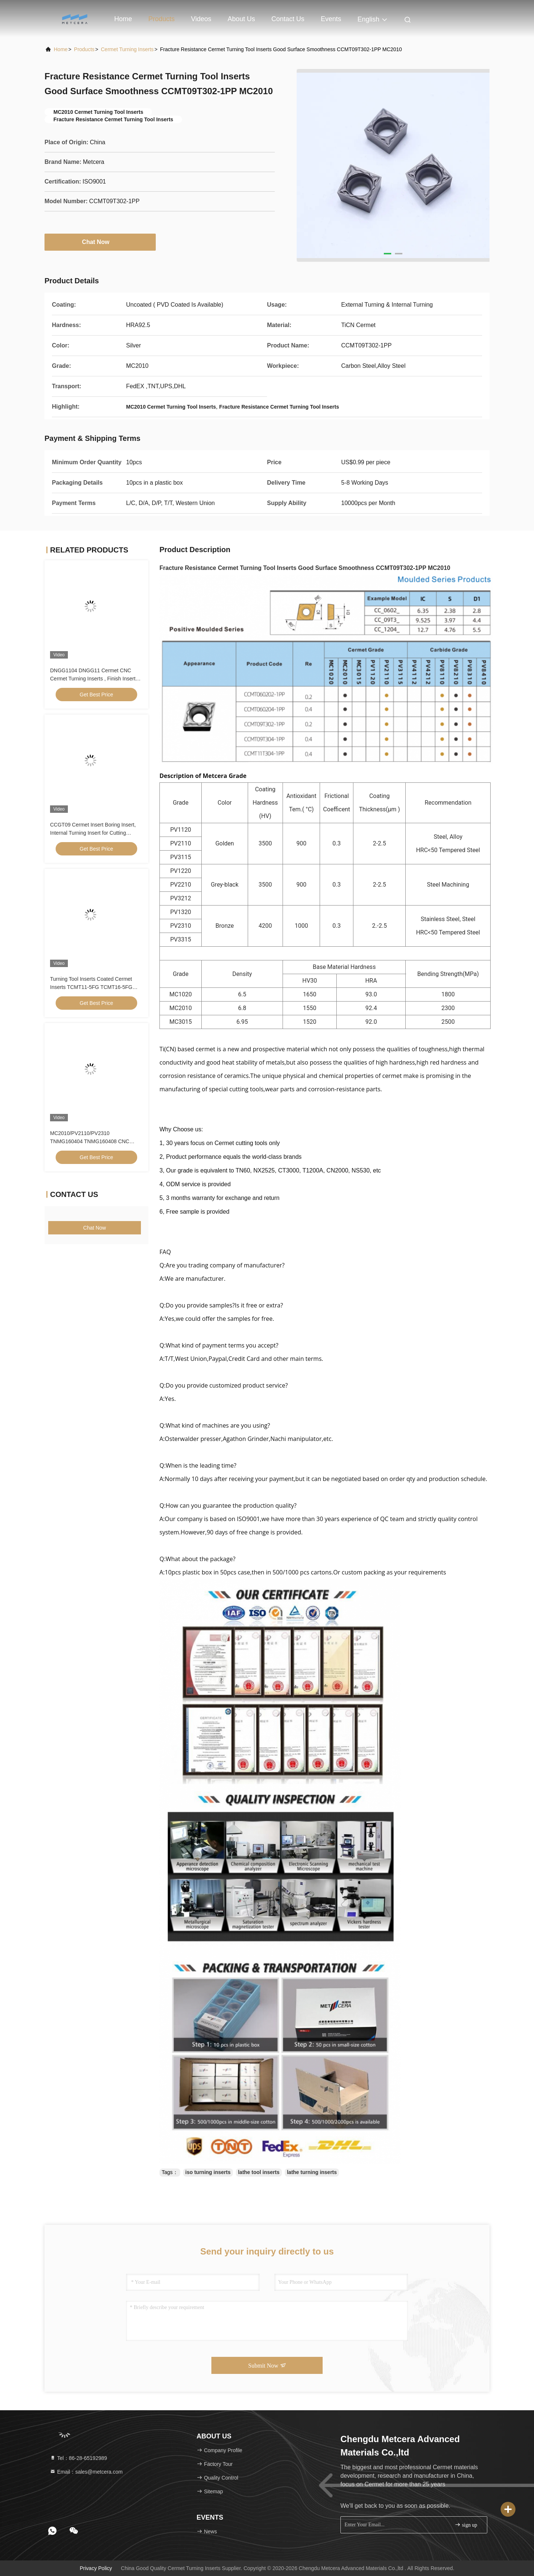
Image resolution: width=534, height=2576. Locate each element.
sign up (466, 2524)
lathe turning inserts (312, 2172)
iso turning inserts (208, 2172)
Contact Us (287, 19)
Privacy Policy (96, 2568)
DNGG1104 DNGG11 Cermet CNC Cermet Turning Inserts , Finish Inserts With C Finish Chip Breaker (94, 678)
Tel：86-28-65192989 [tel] (78, 2458)
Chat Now (100, 241)
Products (161, 19)
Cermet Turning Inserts (127, 49)
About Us (241, 19)
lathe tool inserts (259, 2172)
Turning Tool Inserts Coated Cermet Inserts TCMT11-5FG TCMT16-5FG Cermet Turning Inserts (91, 987)
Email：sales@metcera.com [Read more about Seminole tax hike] (86, 2472)
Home (123, 19)
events (331, 19)
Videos (201, 19)
